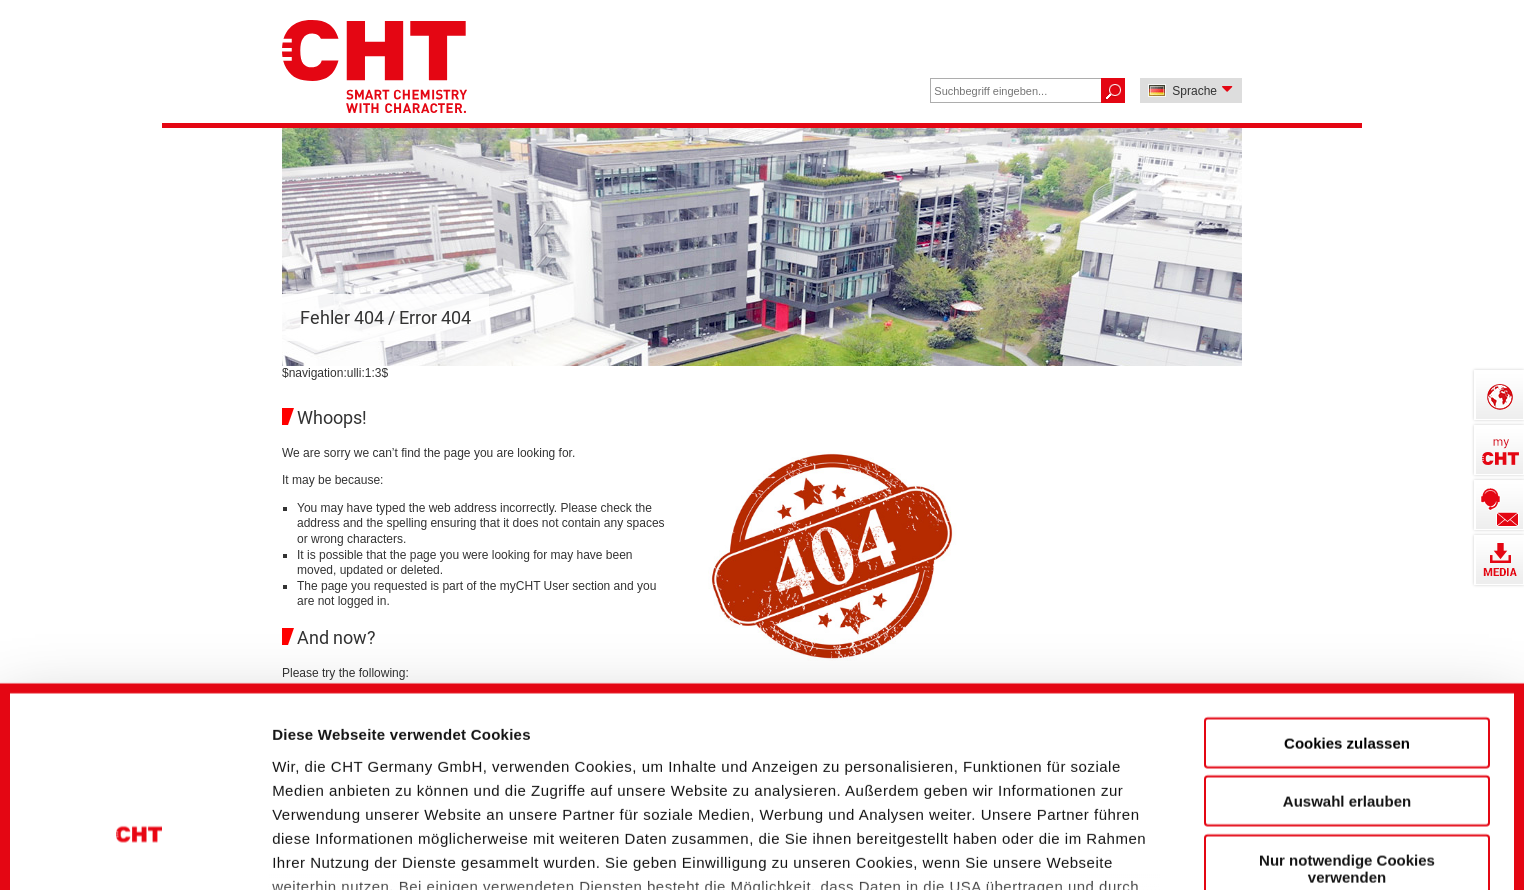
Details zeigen (1073, 840)
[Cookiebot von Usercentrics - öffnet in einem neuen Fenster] (139, 841)
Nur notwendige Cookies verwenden (1347, 713)
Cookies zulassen (1347, 587)
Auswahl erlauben (1347, 645)
